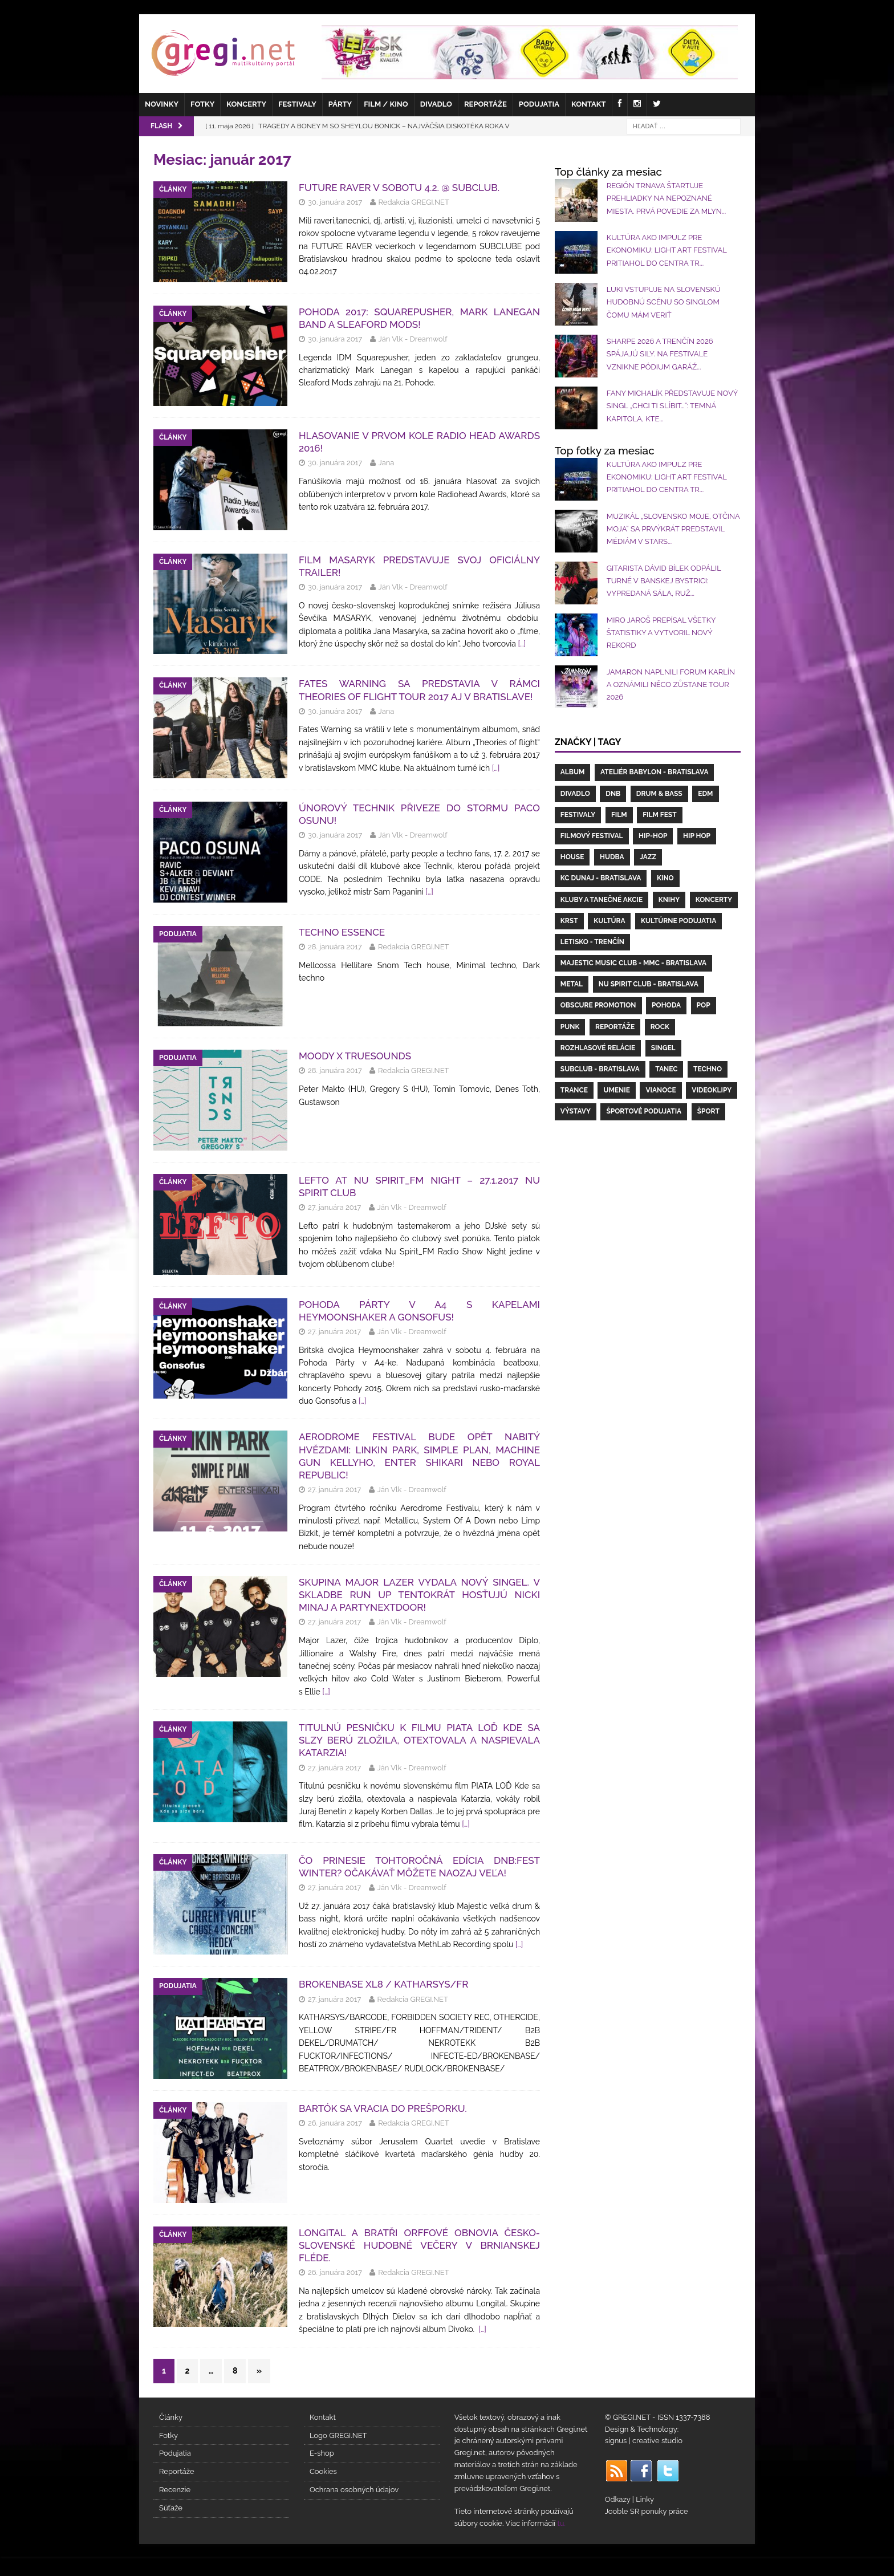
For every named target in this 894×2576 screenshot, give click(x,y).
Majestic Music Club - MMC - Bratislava (633, 963)
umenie (616, 1090)
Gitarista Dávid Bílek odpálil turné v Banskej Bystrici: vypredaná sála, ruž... (664, 581)
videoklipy (712, 1090)
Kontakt (588, 104)
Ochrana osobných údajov (354, 2489)
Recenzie (174, 2489)
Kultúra (609, 921)
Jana (387, 462)
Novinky (161, 104)
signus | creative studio (643, 2440)
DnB (613, 794)
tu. (561, 2523)
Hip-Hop (653, 836)
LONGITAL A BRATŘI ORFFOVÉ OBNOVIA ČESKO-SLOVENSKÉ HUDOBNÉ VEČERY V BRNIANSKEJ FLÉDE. (419, 2245)
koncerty (714, 900)
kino (665, 878)
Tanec (666, 1069)
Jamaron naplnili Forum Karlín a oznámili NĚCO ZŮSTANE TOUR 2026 (671, 685)
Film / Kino (386, 104)
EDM (705, 794)
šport (708, 1111)
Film (619, 815)
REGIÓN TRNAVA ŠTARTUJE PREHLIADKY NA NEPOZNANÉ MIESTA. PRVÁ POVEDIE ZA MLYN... (666, 198)
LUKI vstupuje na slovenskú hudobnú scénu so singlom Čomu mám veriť (664, 302)
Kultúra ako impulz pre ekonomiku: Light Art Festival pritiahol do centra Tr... (667, 250)
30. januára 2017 (335, 202)
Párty (340, 104)
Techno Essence (342, 932)
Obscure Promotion (598, 1005)
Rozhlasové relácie (597, 1048)
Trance (574, 1090)
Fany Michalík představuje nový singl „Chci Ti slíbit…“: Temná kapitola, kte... (672, 406)
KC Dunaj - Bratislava (600, 878)
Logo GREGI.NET (338, 2435)
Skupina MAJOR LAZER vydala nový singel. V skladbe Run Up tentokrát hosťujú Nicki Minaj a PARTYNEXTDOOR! (419, 1595)
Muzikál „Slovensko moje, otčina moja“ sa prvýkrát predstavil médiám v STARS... (673, 529)
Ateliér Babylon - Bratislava (654, 772)
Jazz (648, 857)
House (572, 857)
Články (170, 2417)
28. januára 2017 (335, 946)
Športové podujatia (643, 1111)
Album (572, 772)
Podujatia (539, 104)
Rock (660, 1027)
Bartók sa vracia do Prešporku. (383, 2108)
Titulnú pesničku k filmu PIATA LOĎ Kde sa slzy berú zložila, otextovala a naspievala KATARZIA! (419, 1740)
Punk (570, 1027)
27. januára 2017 (334, 1207)
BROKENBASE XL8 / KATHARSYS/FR (383, 1984)
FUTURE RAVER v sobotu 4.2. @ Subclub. (399, 187)
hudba (612, 857)
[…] (522, 643)
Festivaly (297, 104)
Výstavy (575, 1111)
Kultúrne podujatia (678, 921)
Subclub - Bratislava (600, 1069)
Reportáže (485, 104)
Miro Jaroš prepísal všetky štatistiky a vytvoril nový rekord (661, 633)
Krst (569, 921)
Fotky (202, 104)
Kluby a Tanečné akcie (601, 900)
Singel (663, 1048)
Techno (707, 1069)
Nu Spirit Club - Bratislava (648, 984)
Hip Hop (696, 836)
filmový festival (591, 836)
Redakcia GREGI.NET (414, 202)
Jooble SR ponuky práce (646, 2511)
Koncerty (246, 104)
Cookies (323, 2471)
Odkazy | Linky (629, 2499)
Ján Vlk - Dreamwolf (413, 339)
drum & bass (659, 794)
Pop (703, 1005)
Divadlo (436, 104)
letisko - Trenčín (592, 942)
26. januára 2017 (335, 2123)
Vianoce (660, 1090)
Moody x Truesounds (355, 1056)
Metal (571, 984)
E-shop (322, 2453)
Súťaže (170, 2508)
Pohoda (666, 1005)
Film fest (659, 815)
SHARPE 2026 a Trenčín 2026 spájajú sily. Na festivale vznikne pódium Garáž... (660, 354)
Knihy (669, 900)
